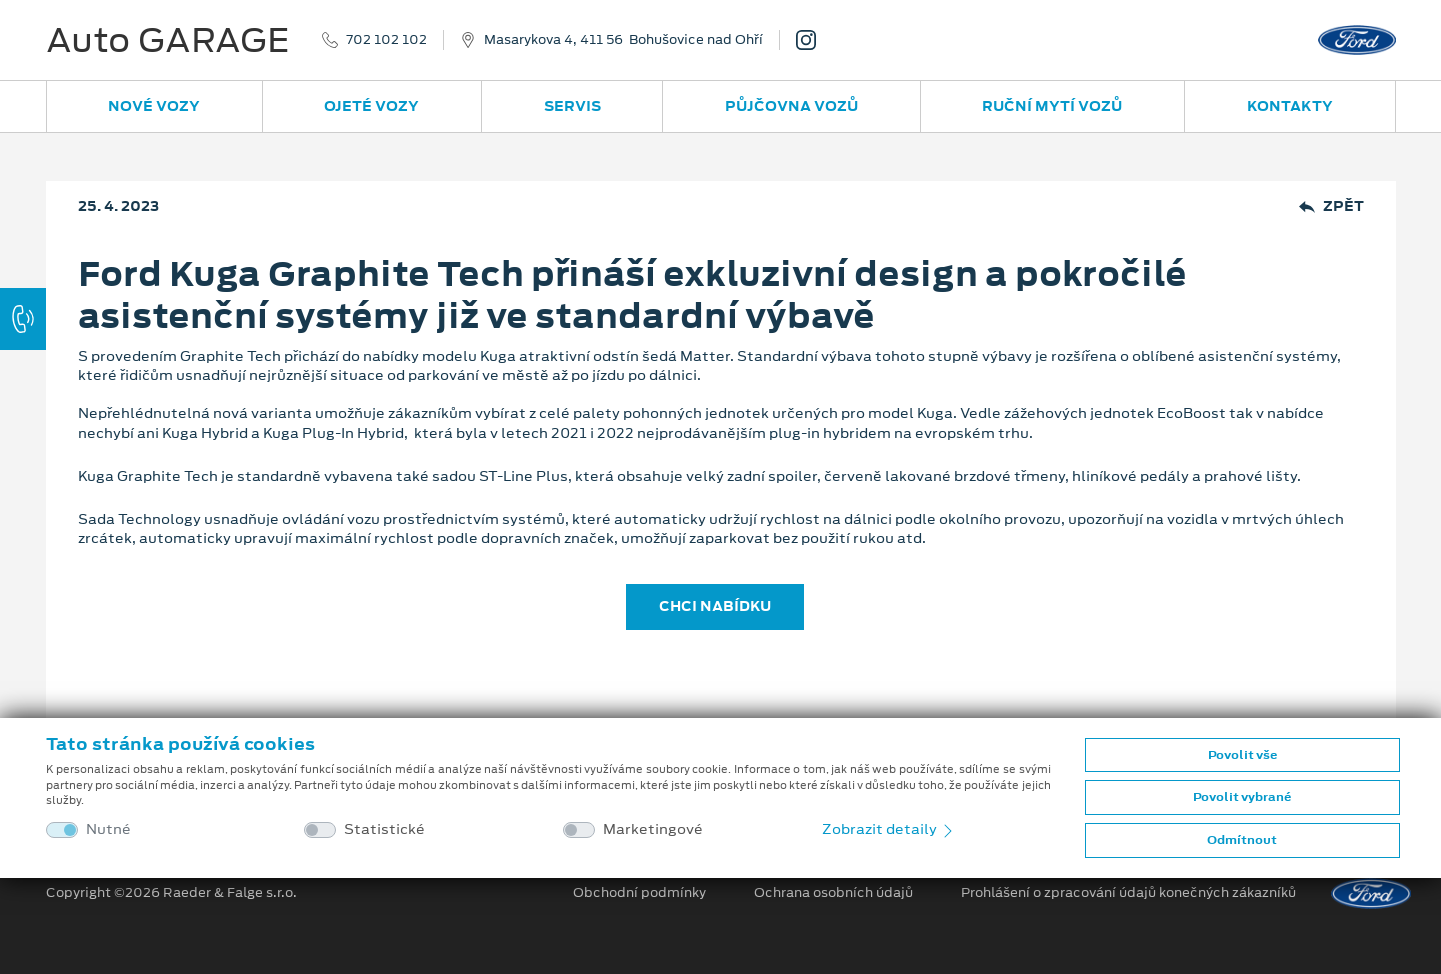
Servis (572, 106)
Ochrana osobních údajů (833, 893)
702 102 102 (386, 40)
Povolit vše (1242, 755)
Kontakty (1290, 106)
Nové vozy (154, 106)
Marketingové (653, 829)
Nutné (108, 829)
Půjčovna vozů (791, 106)
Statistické (384, 829)
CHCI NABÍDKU (715, 606)
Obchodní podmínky (639, 893)
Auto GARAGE (168, 40)
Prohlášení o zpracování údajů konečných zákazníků (1128, 893)
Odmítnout (1242, 840)
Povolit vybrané (1242, 797)
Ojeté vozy (371, 106)
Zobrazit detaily (889, 829)
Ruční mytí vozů (1052, 106)
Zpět (1331, 206)
